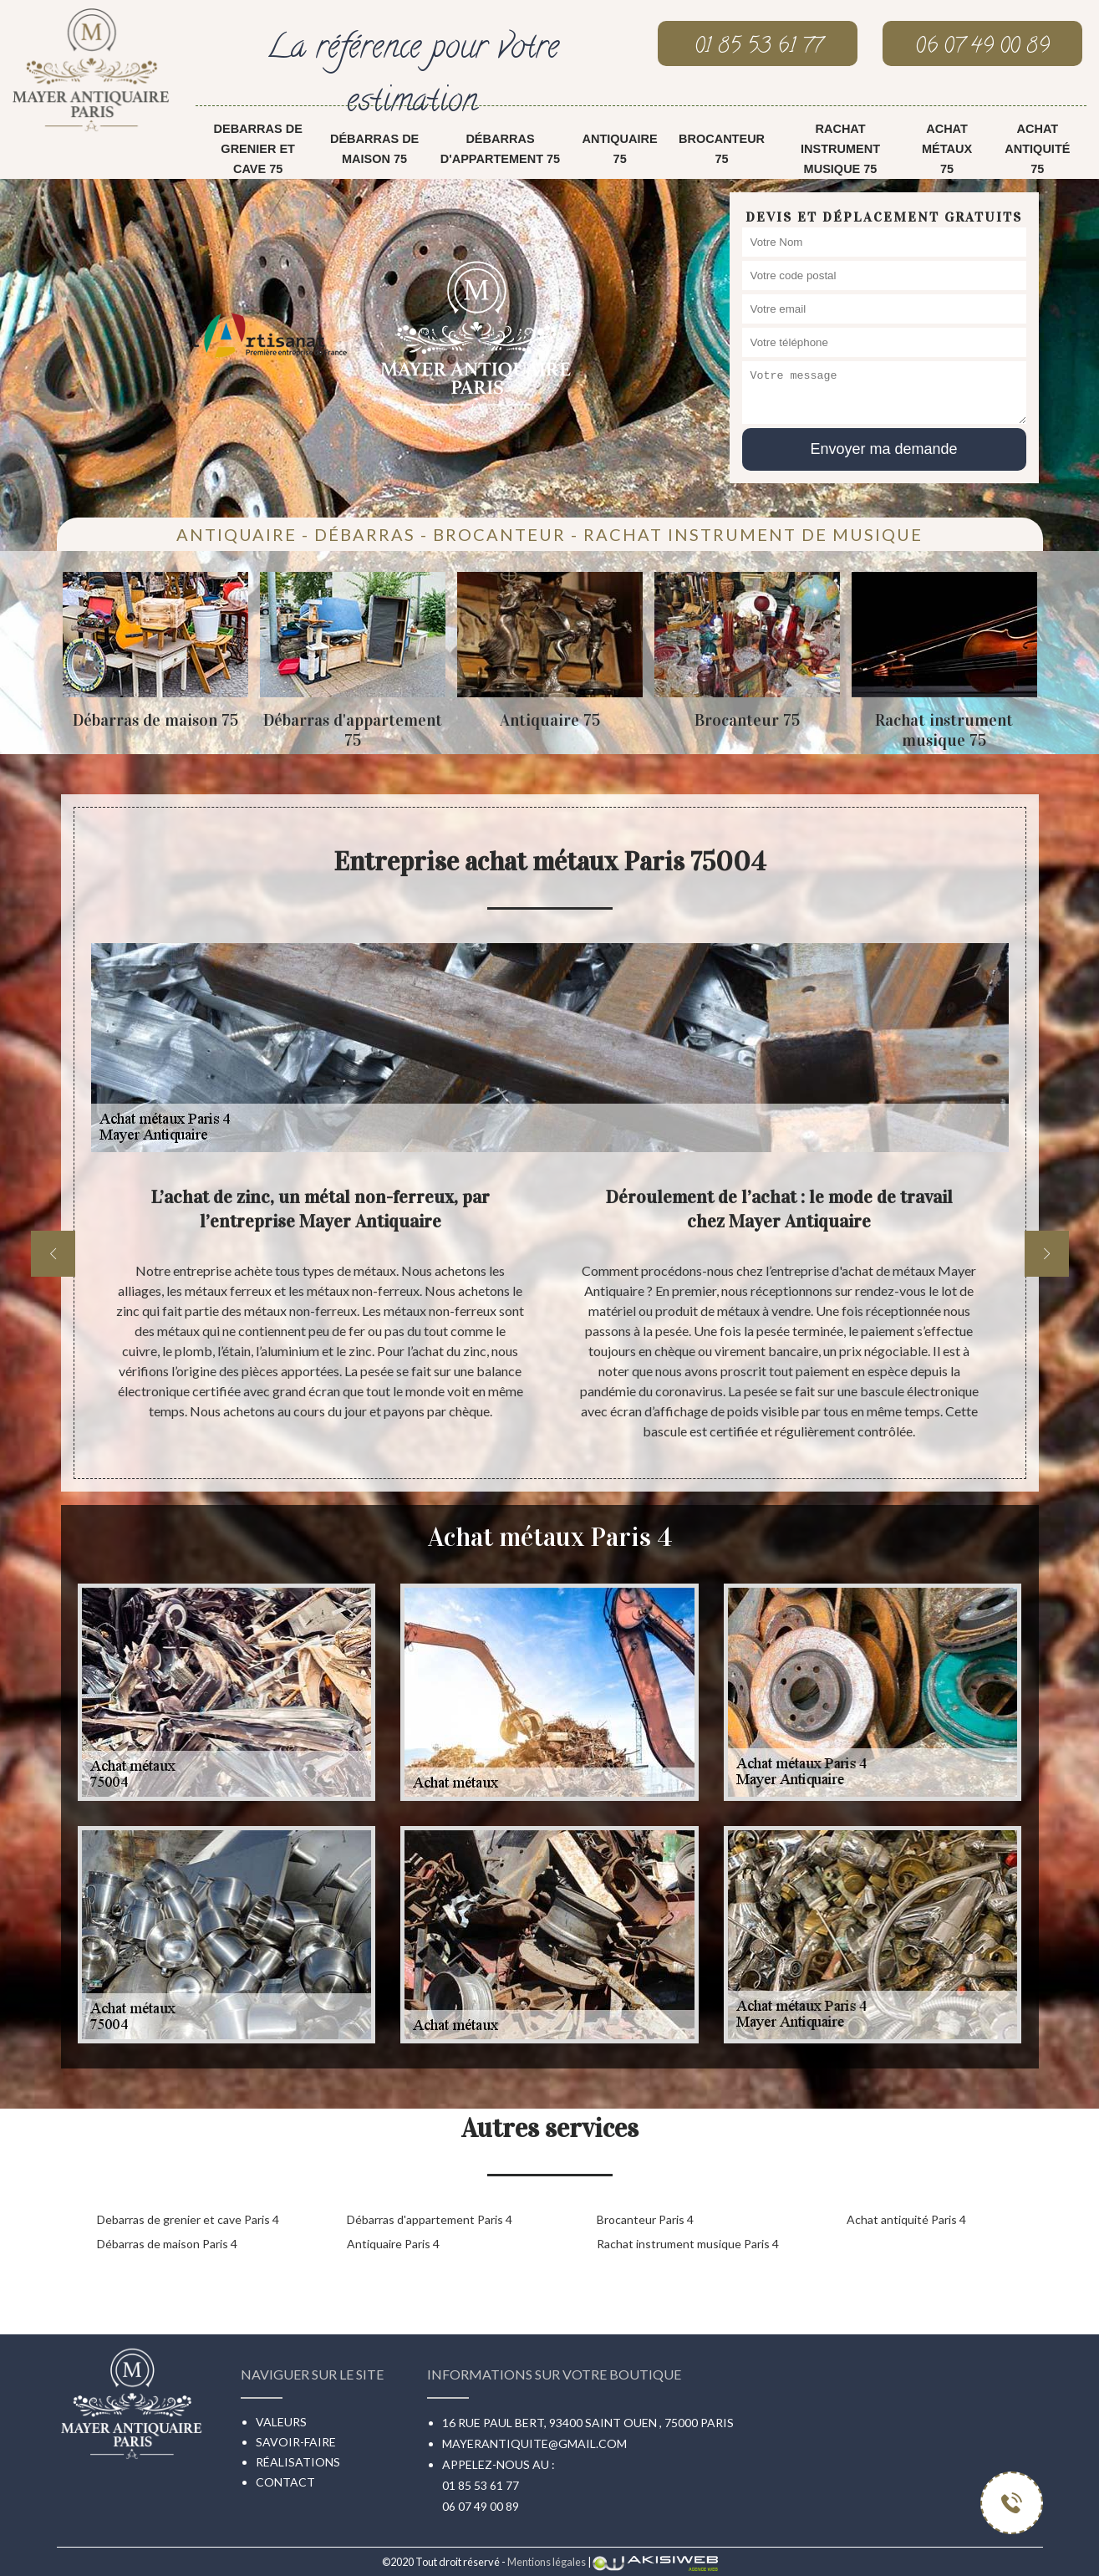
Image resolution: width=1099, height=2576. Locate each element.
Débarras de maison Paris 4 (167, 2244)
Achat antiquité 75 (1037, 149)
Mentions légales (546, 2561)
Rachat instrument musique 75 (840, 149)
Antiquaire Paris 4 (393, 2244)
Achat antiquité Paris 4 (906, 2219)
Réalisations (298, 2462)
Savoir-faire (296, 2442)
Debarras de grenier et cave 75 (258, 149)
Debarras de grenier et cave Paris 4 (188, 2219)
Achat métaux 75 (947, 149)
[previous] (53, 1254)
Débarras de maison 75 (374, 149)
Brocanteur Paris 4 (645, 2219)
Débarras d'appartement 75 (500, 149)
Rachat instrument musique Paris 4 (688, 2244)
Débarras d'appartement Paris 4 (429, 2219)
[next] (1047, 1254)
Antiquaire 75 (620, 149)
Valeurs (281, 2422)
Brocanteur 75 (722, 149)
